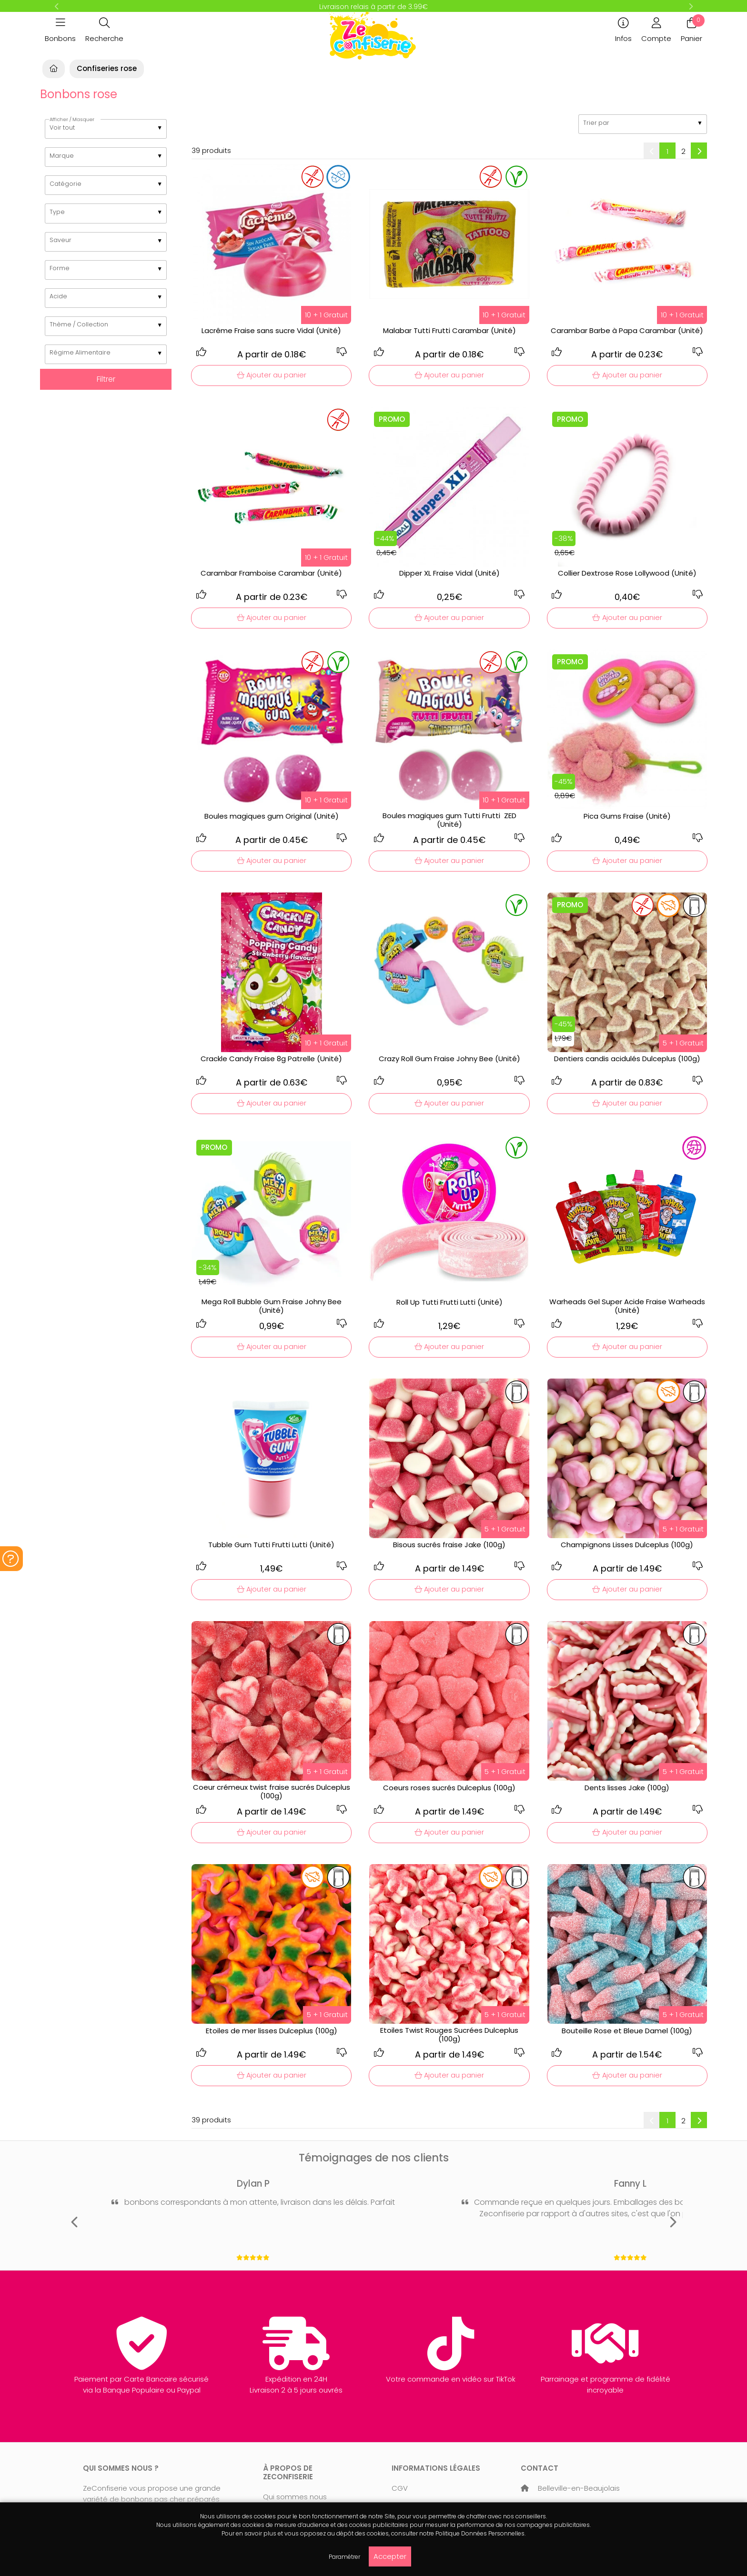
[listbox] (106, 129)
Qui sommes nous (295, 2497)
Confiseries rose (107, 68)
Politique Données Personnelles (480, 2533)
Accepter (390, 2556)
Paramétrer (344, 2557)
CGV (400, 2488)
